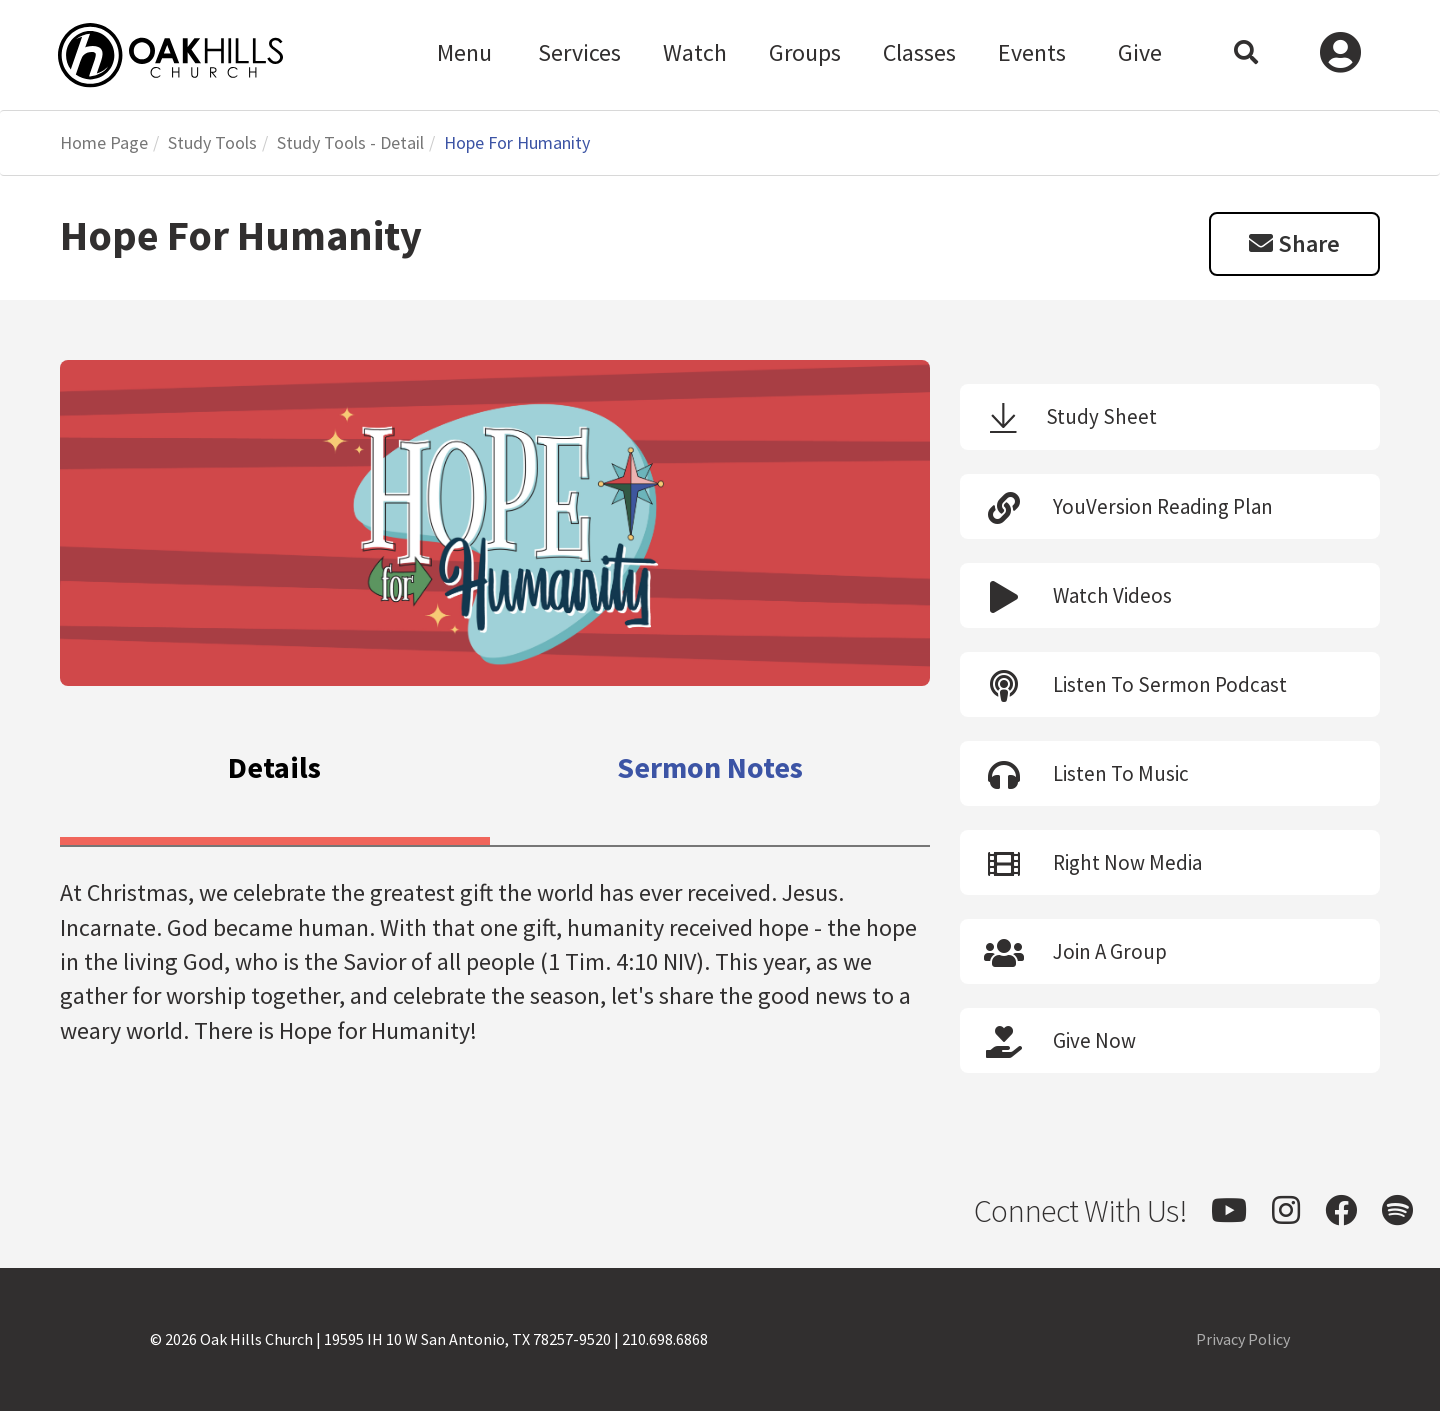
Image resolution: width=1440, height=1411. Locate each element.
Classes (919, 52)
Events (1032, 52)
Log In (1340, 55)
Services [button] (579, 52)
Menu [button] (464, 52)
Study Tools (212, 142)
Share (1294, 243)
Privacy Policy (1243, 1339)
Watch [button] (695, 52)
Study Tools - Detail (350, 142)
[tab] (275, 771)
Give (1140, 52)
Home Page (104, 142)
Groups (805, 52)
